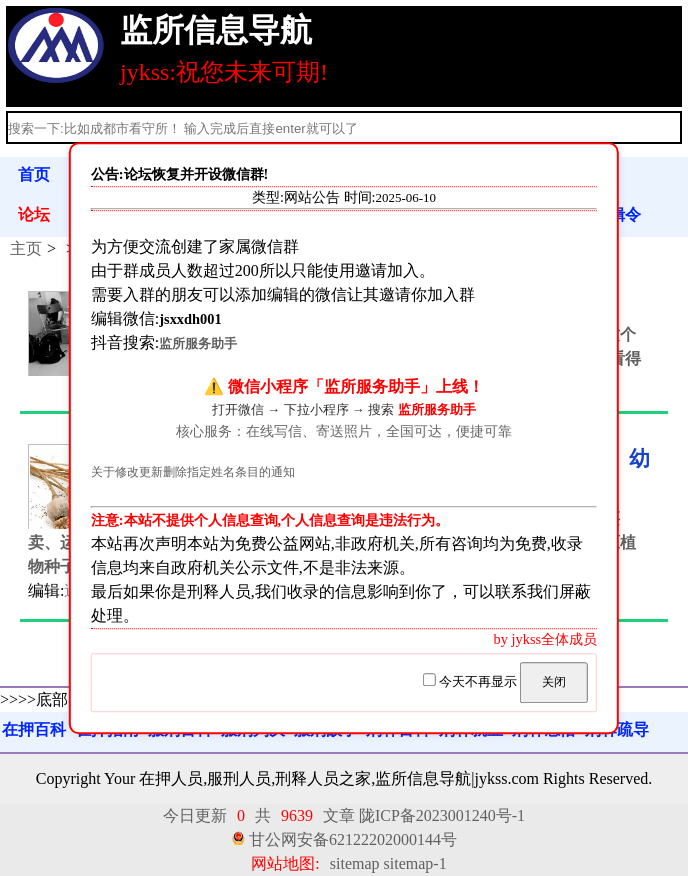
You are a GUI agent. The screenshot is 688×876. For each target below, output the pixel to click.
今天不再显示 (471, 681)
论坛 (34, 214)
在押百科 (34, 729)
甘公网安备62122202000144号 (353, 839)
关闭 (554, 682)
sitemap (355, 863)
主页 (26, 248)
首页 (34, 174)
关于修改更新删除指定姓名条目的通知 (193, 473)
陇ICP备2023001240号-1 (442, 815)
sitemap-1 (415, 863)
